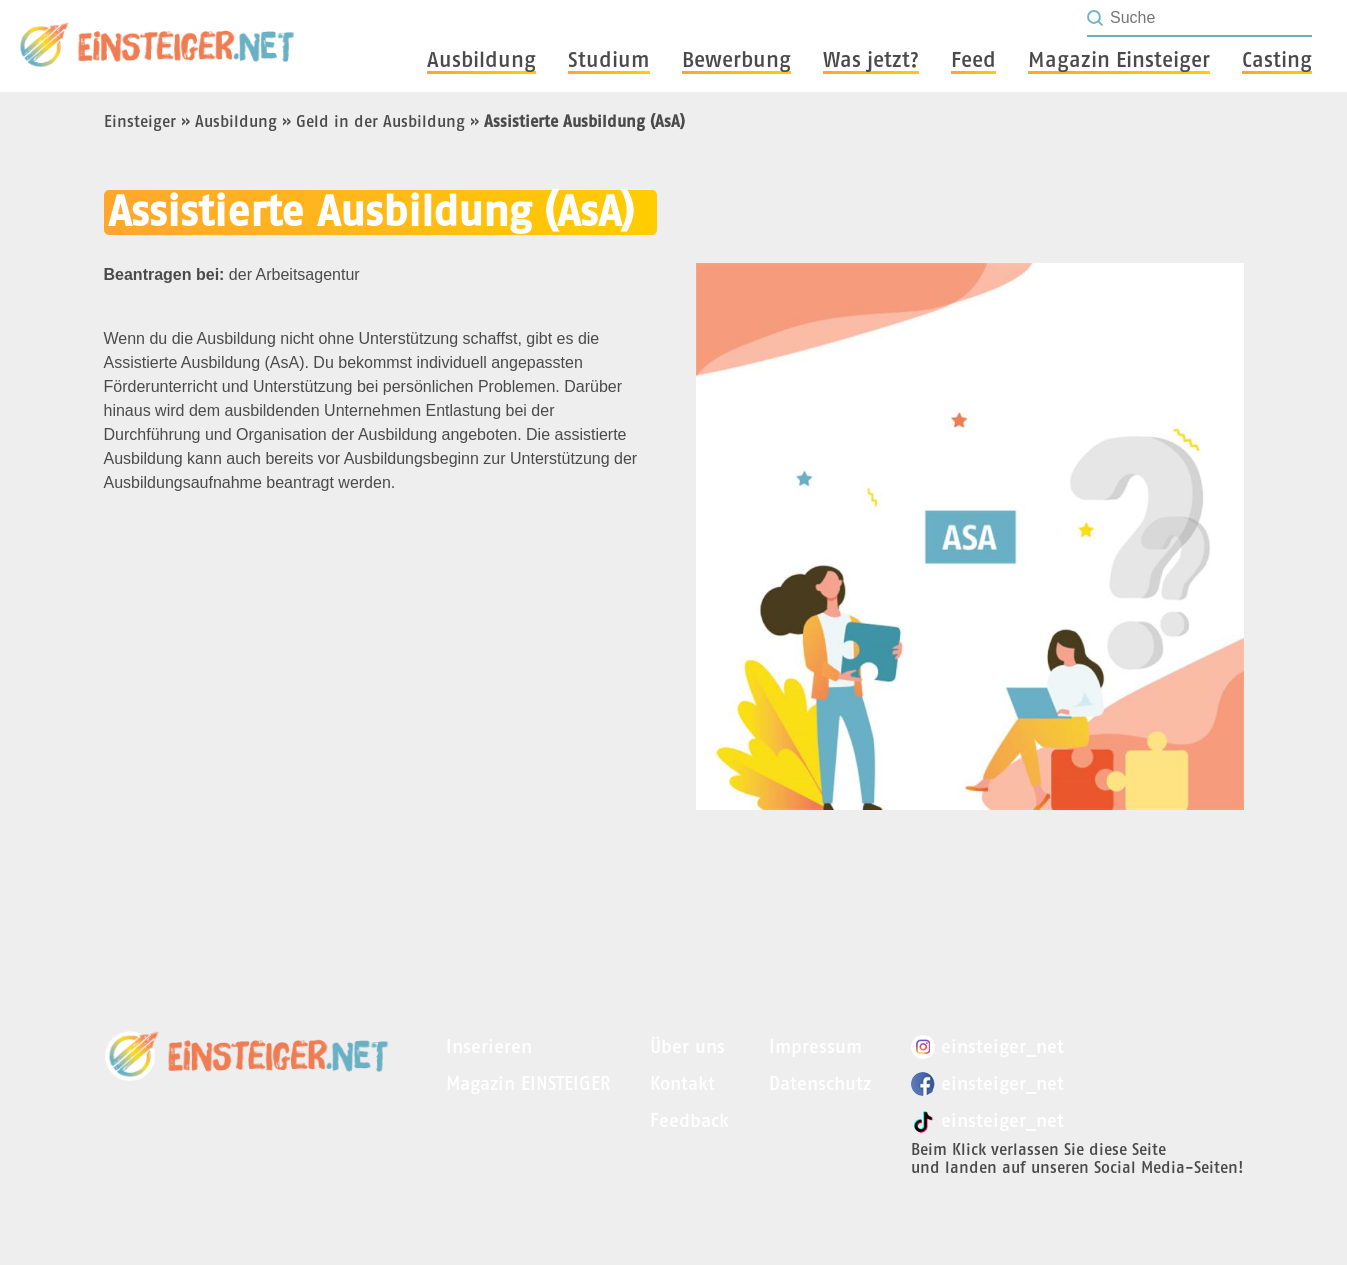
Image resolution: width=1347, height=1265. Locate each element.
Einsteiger (140, 121)
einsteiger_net (987, 1047)
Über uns (687, 1046)
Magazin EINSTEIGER (528, 1083)
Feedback (689, 1120)
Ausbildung (236, 121)
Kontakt (682, 1083)
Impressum (815, 1046)
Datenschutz (820, 1083)
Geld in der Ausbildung (380, 121)
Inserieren (489, 1046)
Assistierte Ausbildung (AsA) (584, 121)
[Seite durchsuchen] (1210, 18)
